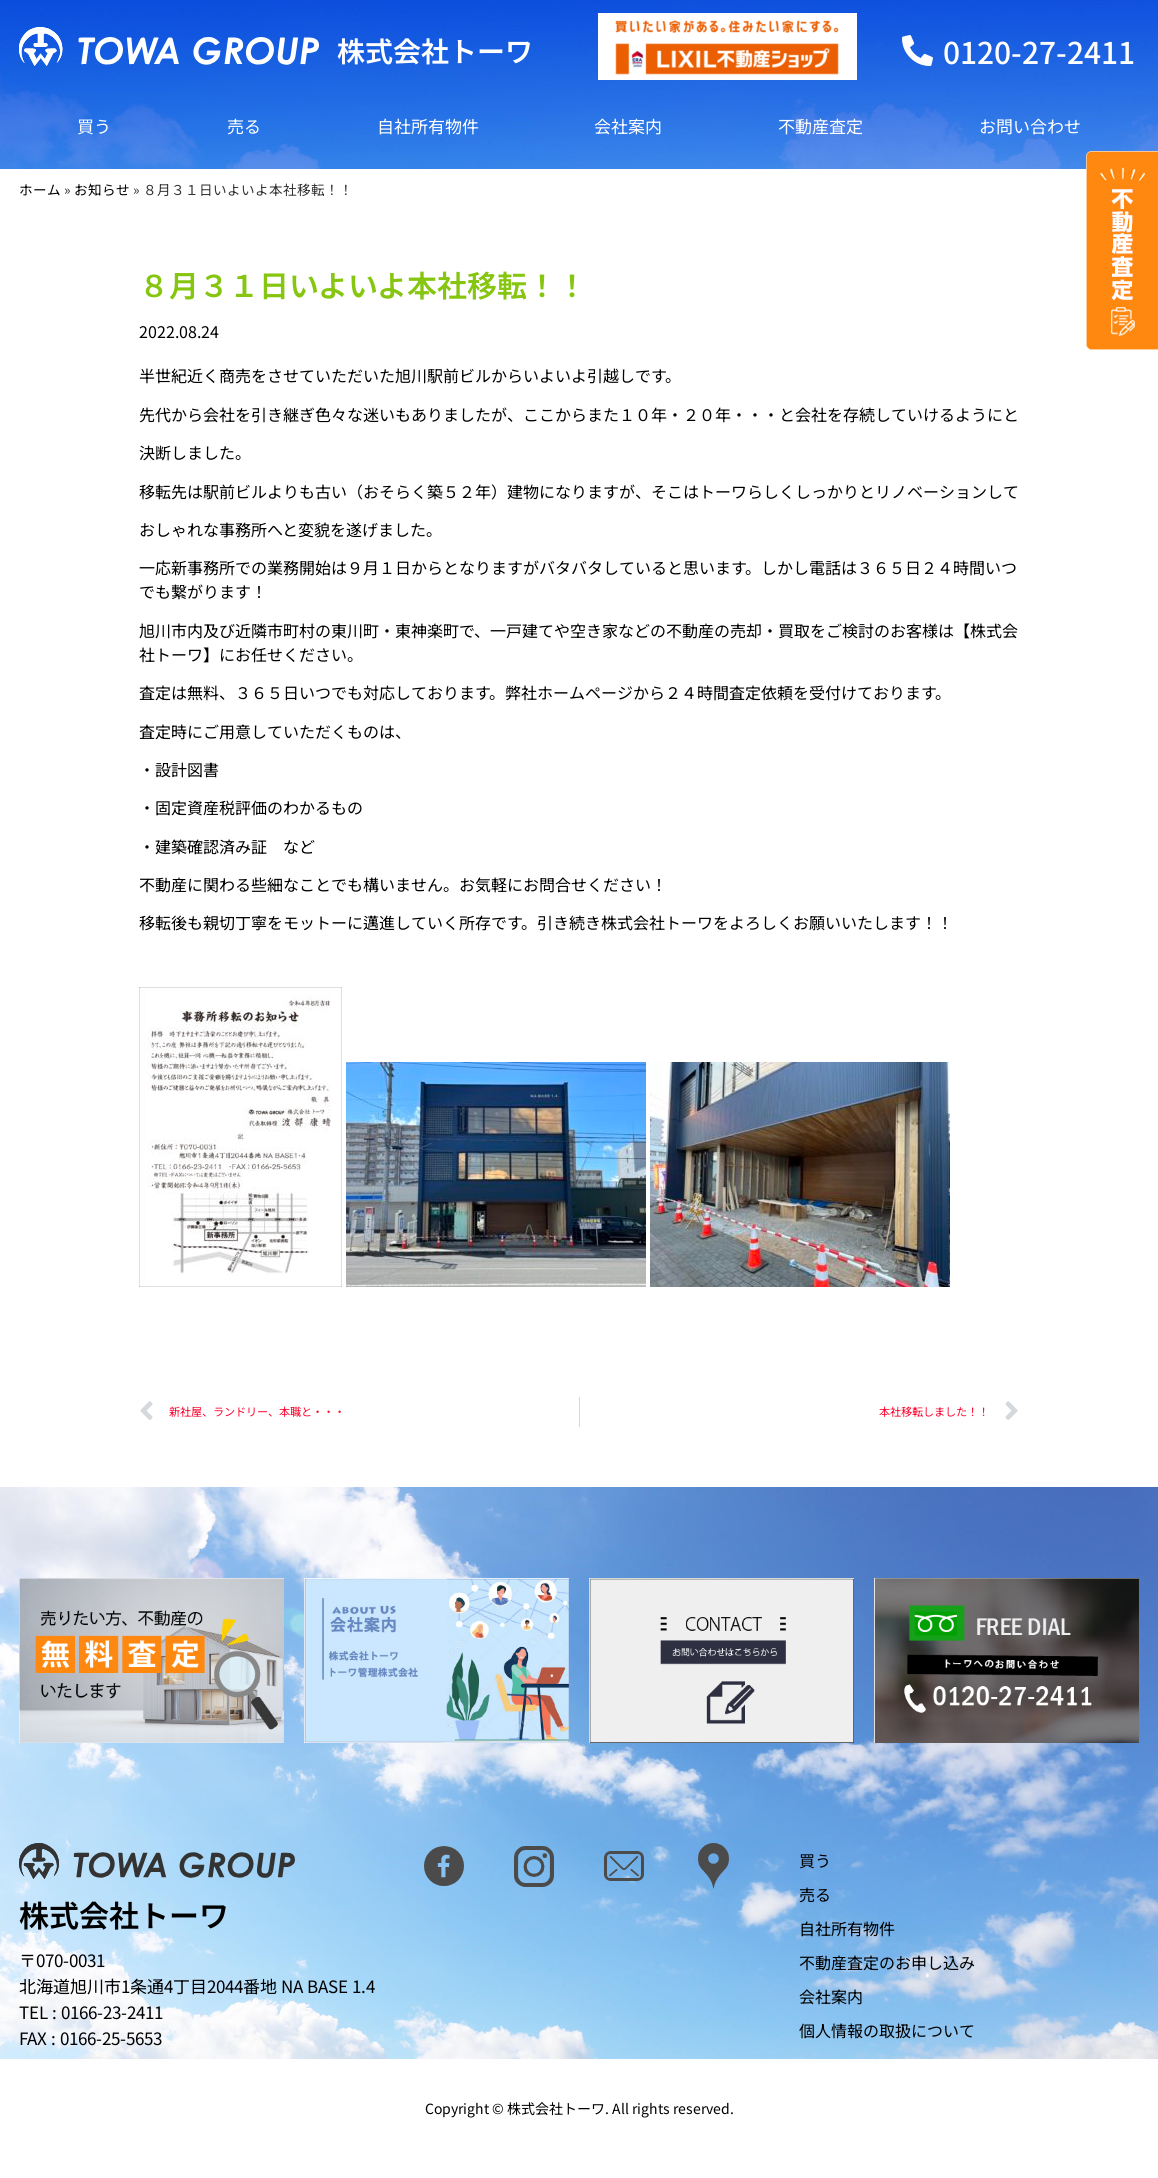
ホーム (40, 189)
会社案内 (628, 125)
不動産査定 (820, 125)
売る (244, 125)
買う (94, 125)
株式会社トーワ (435, 50)
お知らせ (102, 189)
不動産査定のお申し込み (887, 1962)
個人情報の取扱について (887, 2030)
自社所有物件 (428, 125)
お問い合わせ (1030, 125)
